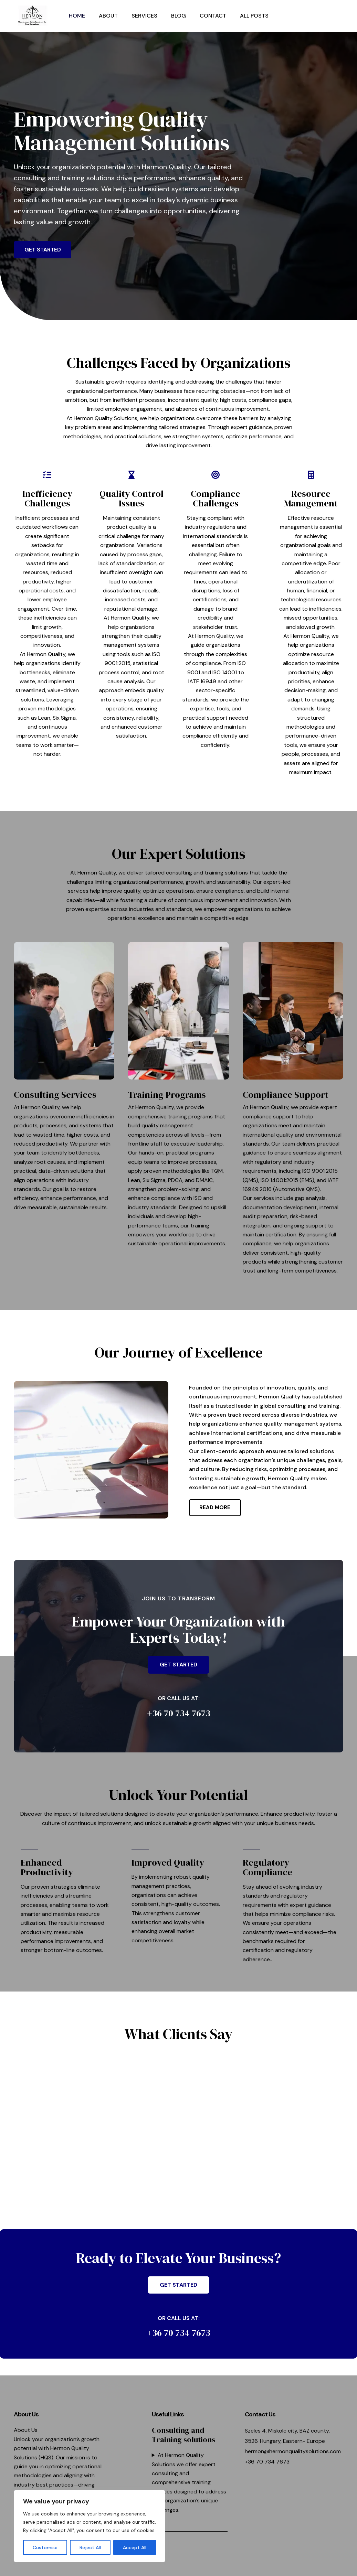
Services (144, 15)
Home (77, 15)
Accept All (134, 2547)
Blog (178, 15)
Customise (45, 2547)
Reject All (90, 2547)
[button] (310, 15)
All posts (254, 15)
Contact (213, 15)
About (108, 15)
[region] (89, 2526)
